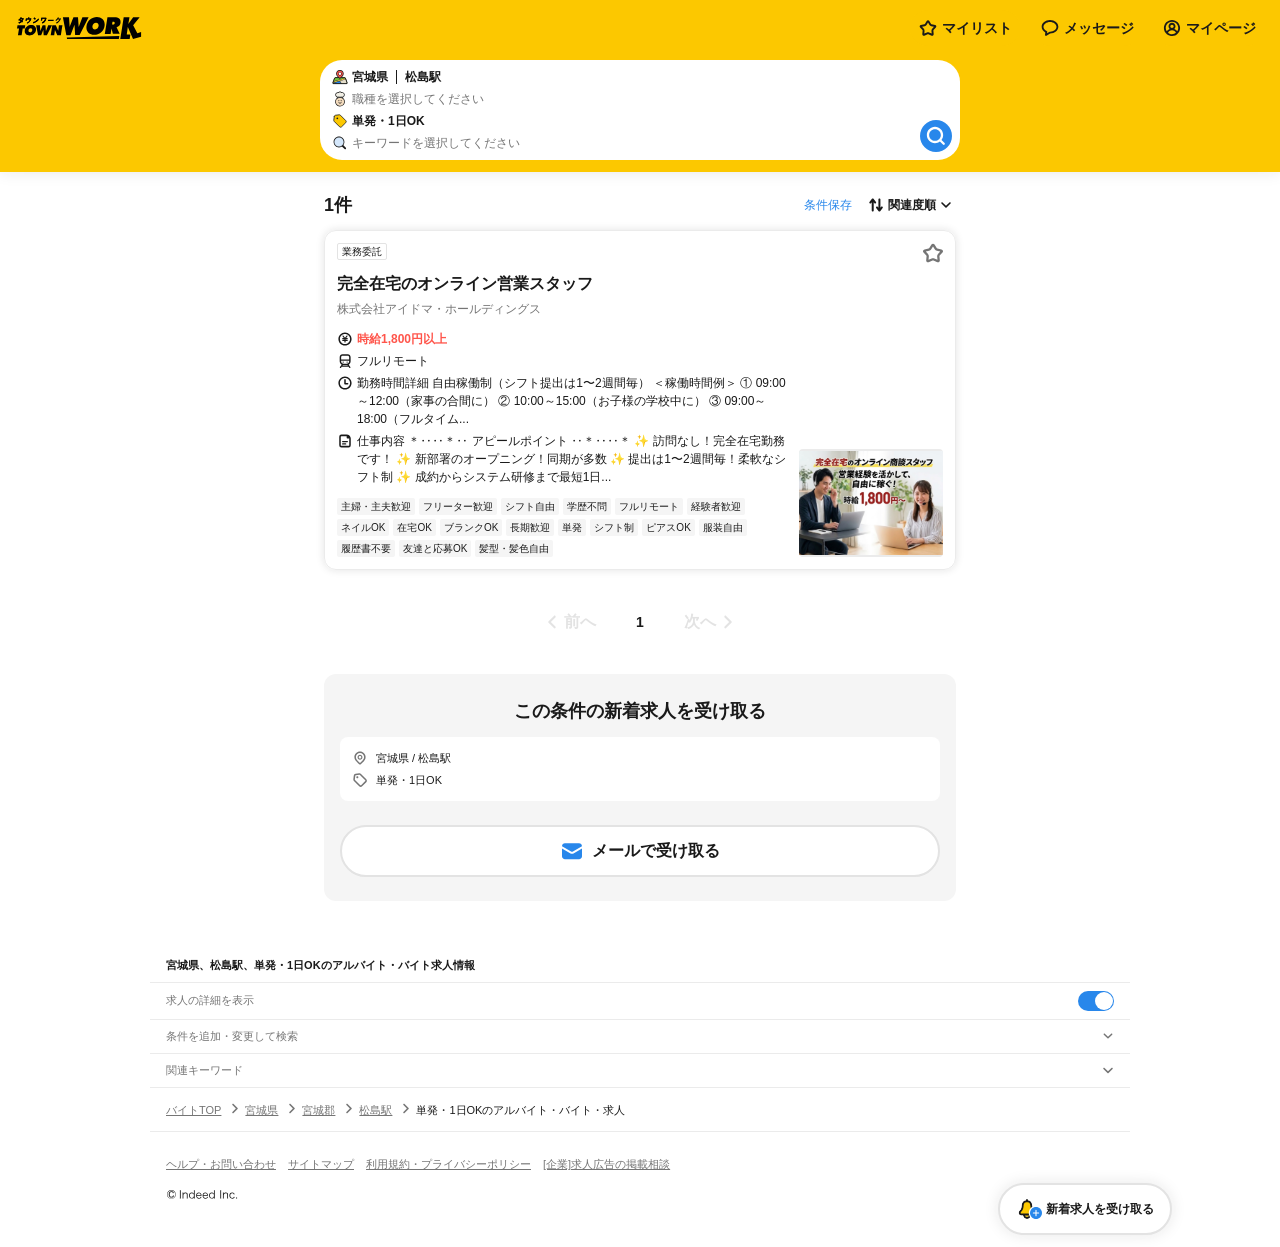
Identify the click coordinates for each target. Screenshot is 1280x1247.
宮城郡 (318, 1110)
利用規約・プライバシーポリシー (448, 1164)
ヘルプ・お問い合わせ (221, 1164)
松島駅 (375, 1110)
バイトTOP (193, 1110)
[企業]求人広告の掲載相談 (606, 1164)
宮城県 (261, 1110)
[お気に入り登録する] (933, 253)
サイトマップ (321, 1164)
